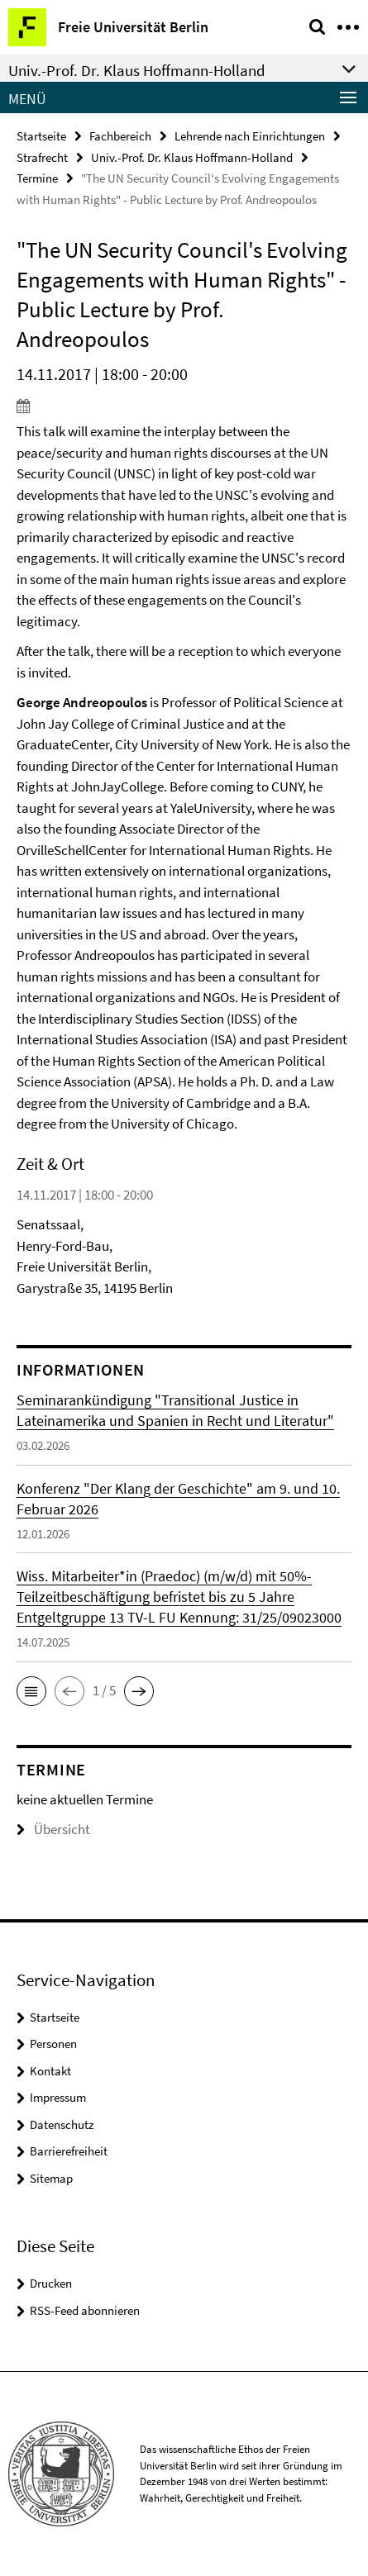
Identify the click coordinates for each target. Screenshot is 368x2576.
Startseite (41, 136)
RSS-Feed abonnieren (85, 2310)
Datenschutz (61, 2124)
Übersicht (53, 1829)
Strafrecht (42, 157)
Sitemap (51, 2178)
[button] (31, 1691)
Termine (37, 178)
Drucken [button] (51, 2283)
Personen (53, 2043)
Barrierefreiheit (69, 2151)
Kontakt (50, 2071)
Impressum (58, 2097)
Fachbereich (120, 136)
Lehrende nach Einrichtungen (249, 136)
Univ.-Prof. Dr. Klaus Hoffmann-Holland (192, 157)
